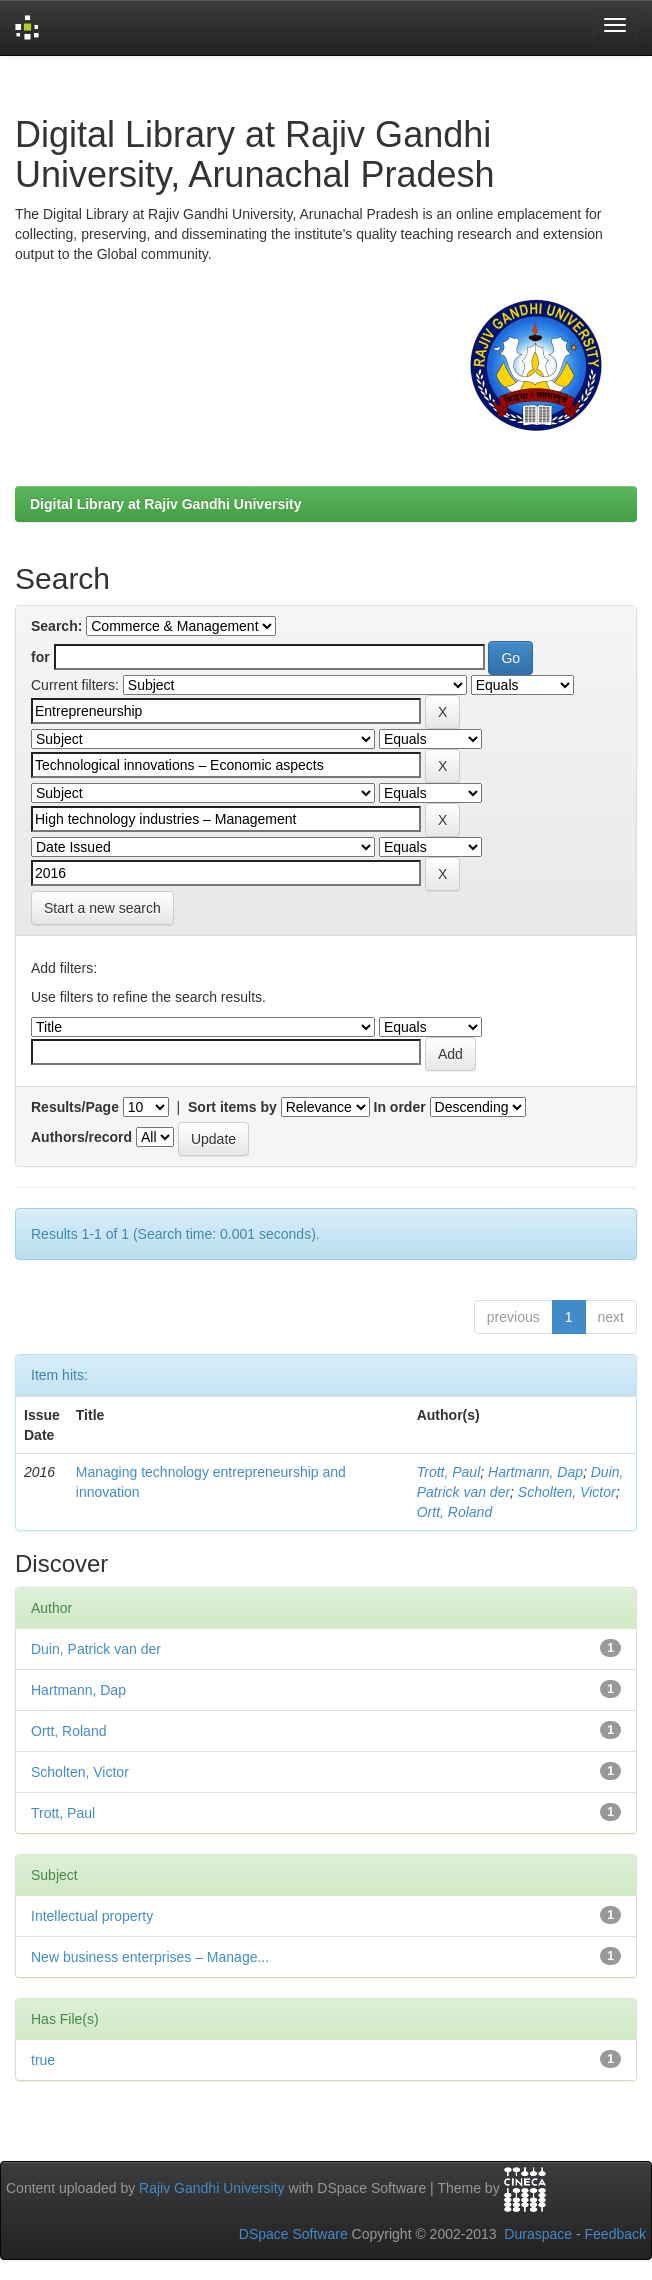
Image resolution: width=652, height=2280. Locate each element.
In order (400, 1107)
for (40, 657)
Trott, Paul (449, 1472)
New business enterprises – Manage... (150, 1957)
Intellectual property (92, 1916)
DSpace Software (293, 2234)
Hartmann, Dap (535, 1472)
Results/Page (75, 1107)
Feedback (615, 2234)
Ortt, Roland (454, 1512)
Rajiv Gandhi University (212, 2188)
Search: (56, 626)
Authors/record (81, 1137)
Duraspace (538, 2234)
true (43, 2060)
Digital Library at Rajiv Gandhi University (166, 504)
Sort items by (232, 1107)
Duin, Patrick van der (96, 1649)
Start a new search (102, 908)
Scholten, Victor (567, 1492)
